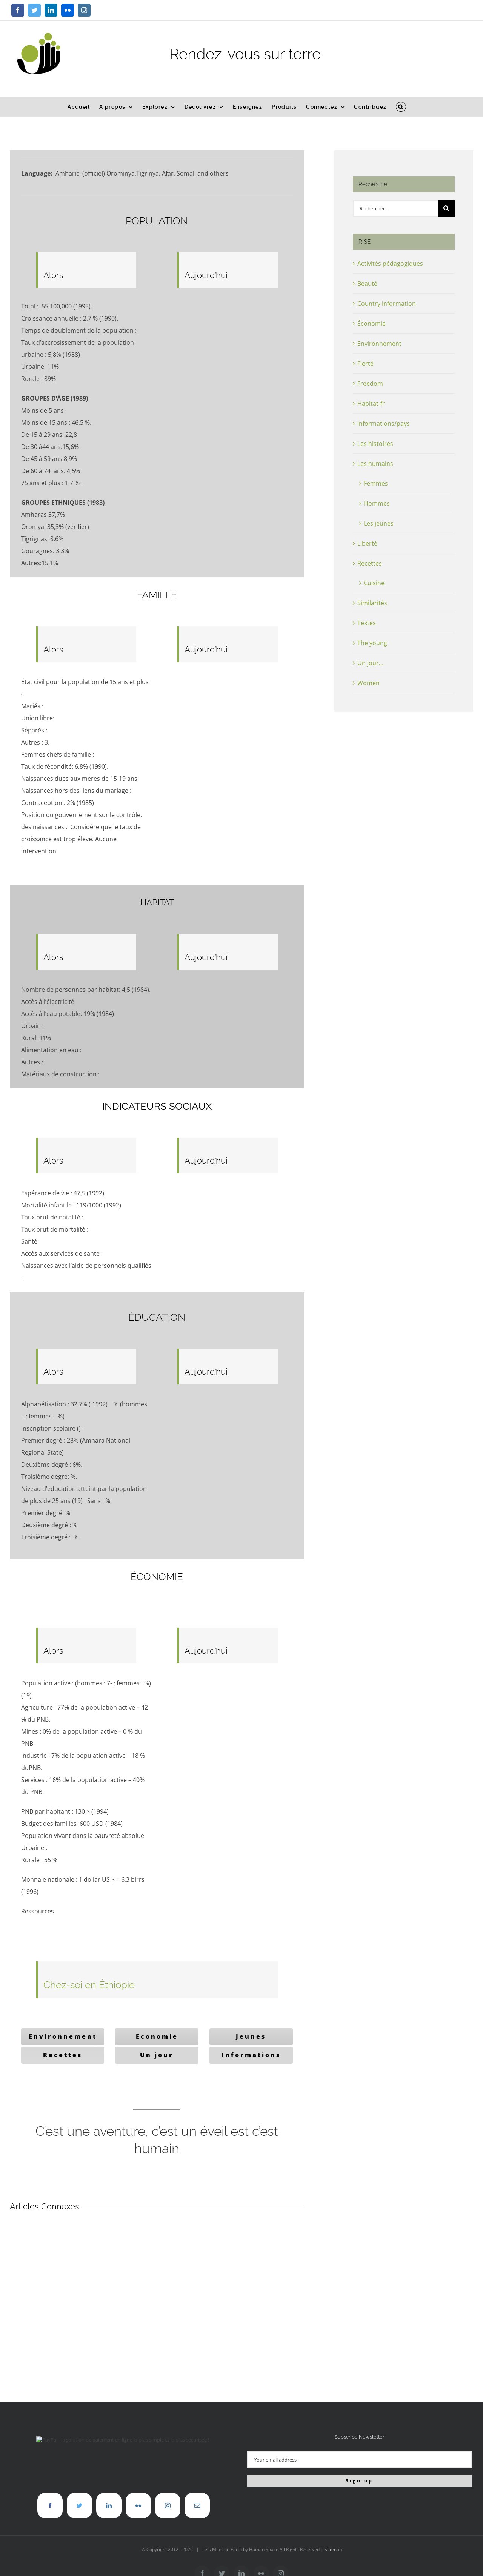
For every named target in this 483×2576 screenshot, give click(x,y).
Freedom (370, 383)
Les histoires (375, 443)
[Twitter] (79, 2505)
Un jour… (370, 663)
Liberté (367, 543)
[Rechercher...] (395, 208)
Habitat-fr (371, 403)
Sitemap (333, 2549)
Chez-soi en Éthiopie (89, 1984)
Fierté (365, 363)
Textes (366, 623)
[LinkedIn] (109, 2505)
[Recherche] (446, 208)
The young (372, 643)
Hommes (377, 503)
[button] (401, 106)
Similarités (372, 603)
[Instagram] (167, 2505)
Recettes (369, 563)
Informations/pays (383, 423)
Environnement (379, 343)
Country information (386, 303)
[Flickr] (138, 2505)
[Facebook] (50, 2505)
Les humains (375, 463)
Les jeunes (379, 523)
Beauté (367, 283)
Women (368, 683)
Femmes (376, 483)
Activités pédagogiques (390, 263)
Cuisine (374, 583)
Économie (371, 323)
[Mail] (197, 2505)
